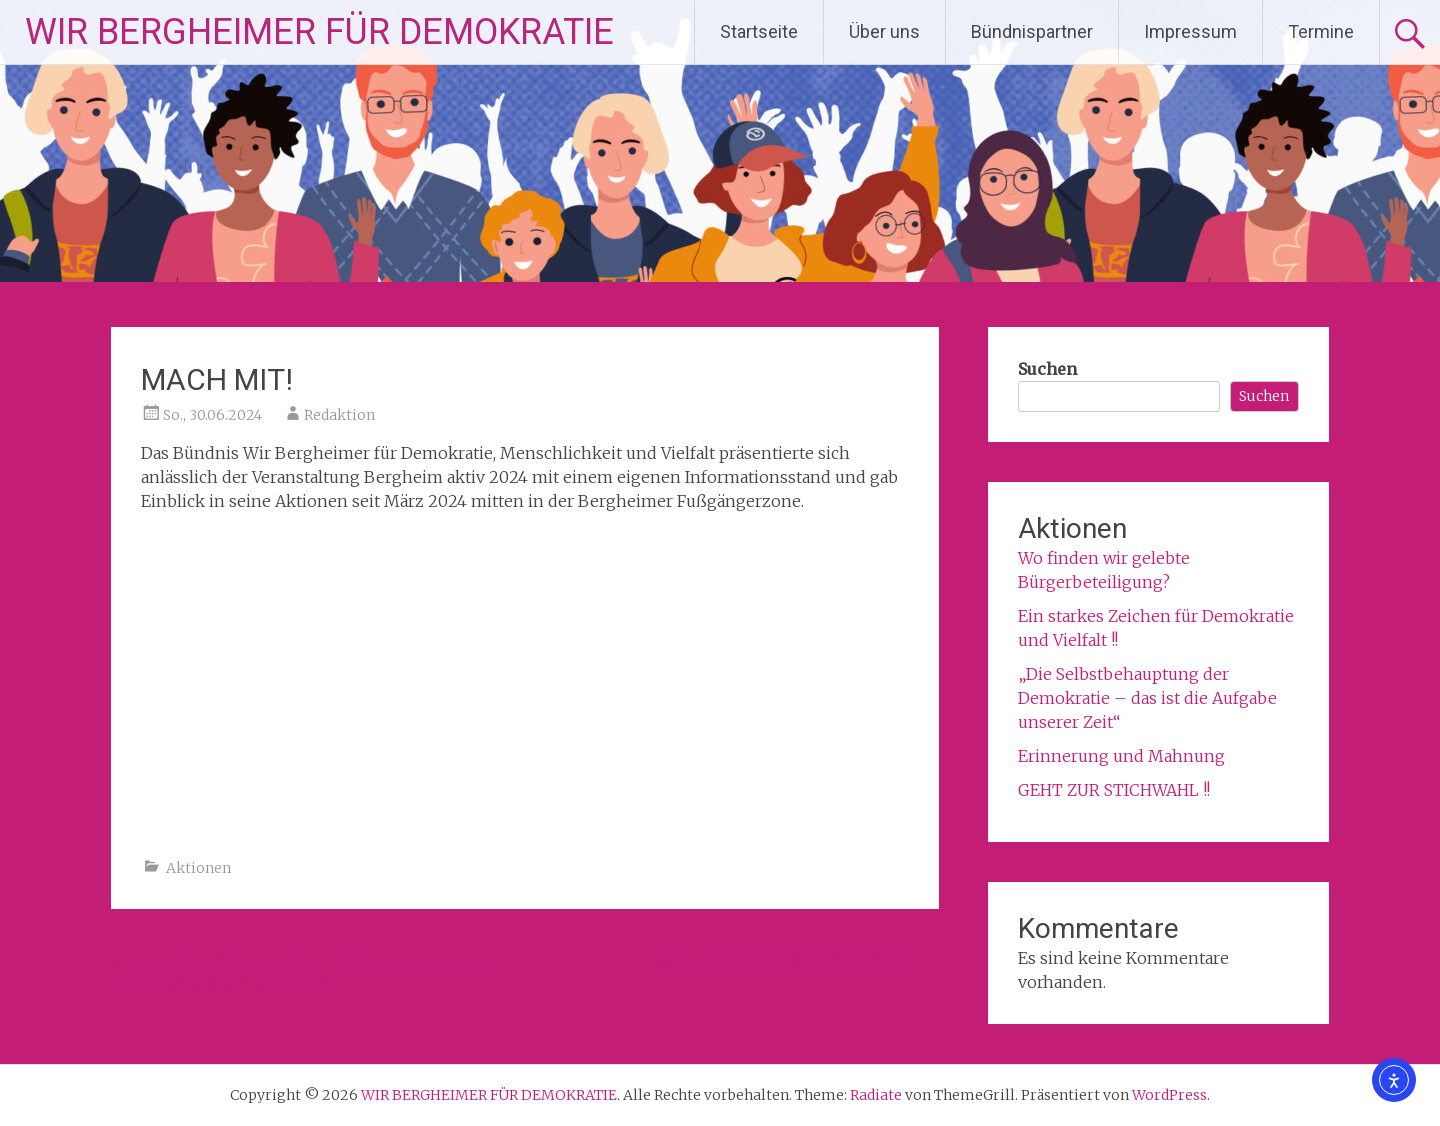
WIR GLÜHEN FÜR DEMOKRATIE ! (798, 961)
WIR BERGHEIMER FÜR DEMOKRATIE (319, 32)
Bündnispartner (1032, 31)
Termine (1321, 31)
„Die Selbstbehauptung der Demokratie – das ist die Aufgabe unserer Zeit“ (1147, 698)
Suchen (1047, 369)
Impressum (1190, 31)
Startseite (759, 31)
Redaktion (339, 415)
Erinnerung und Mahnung (1121, 756)
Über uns (884, 31)
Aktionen (198, 868)
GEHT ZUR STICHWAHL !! (1114, 790)
